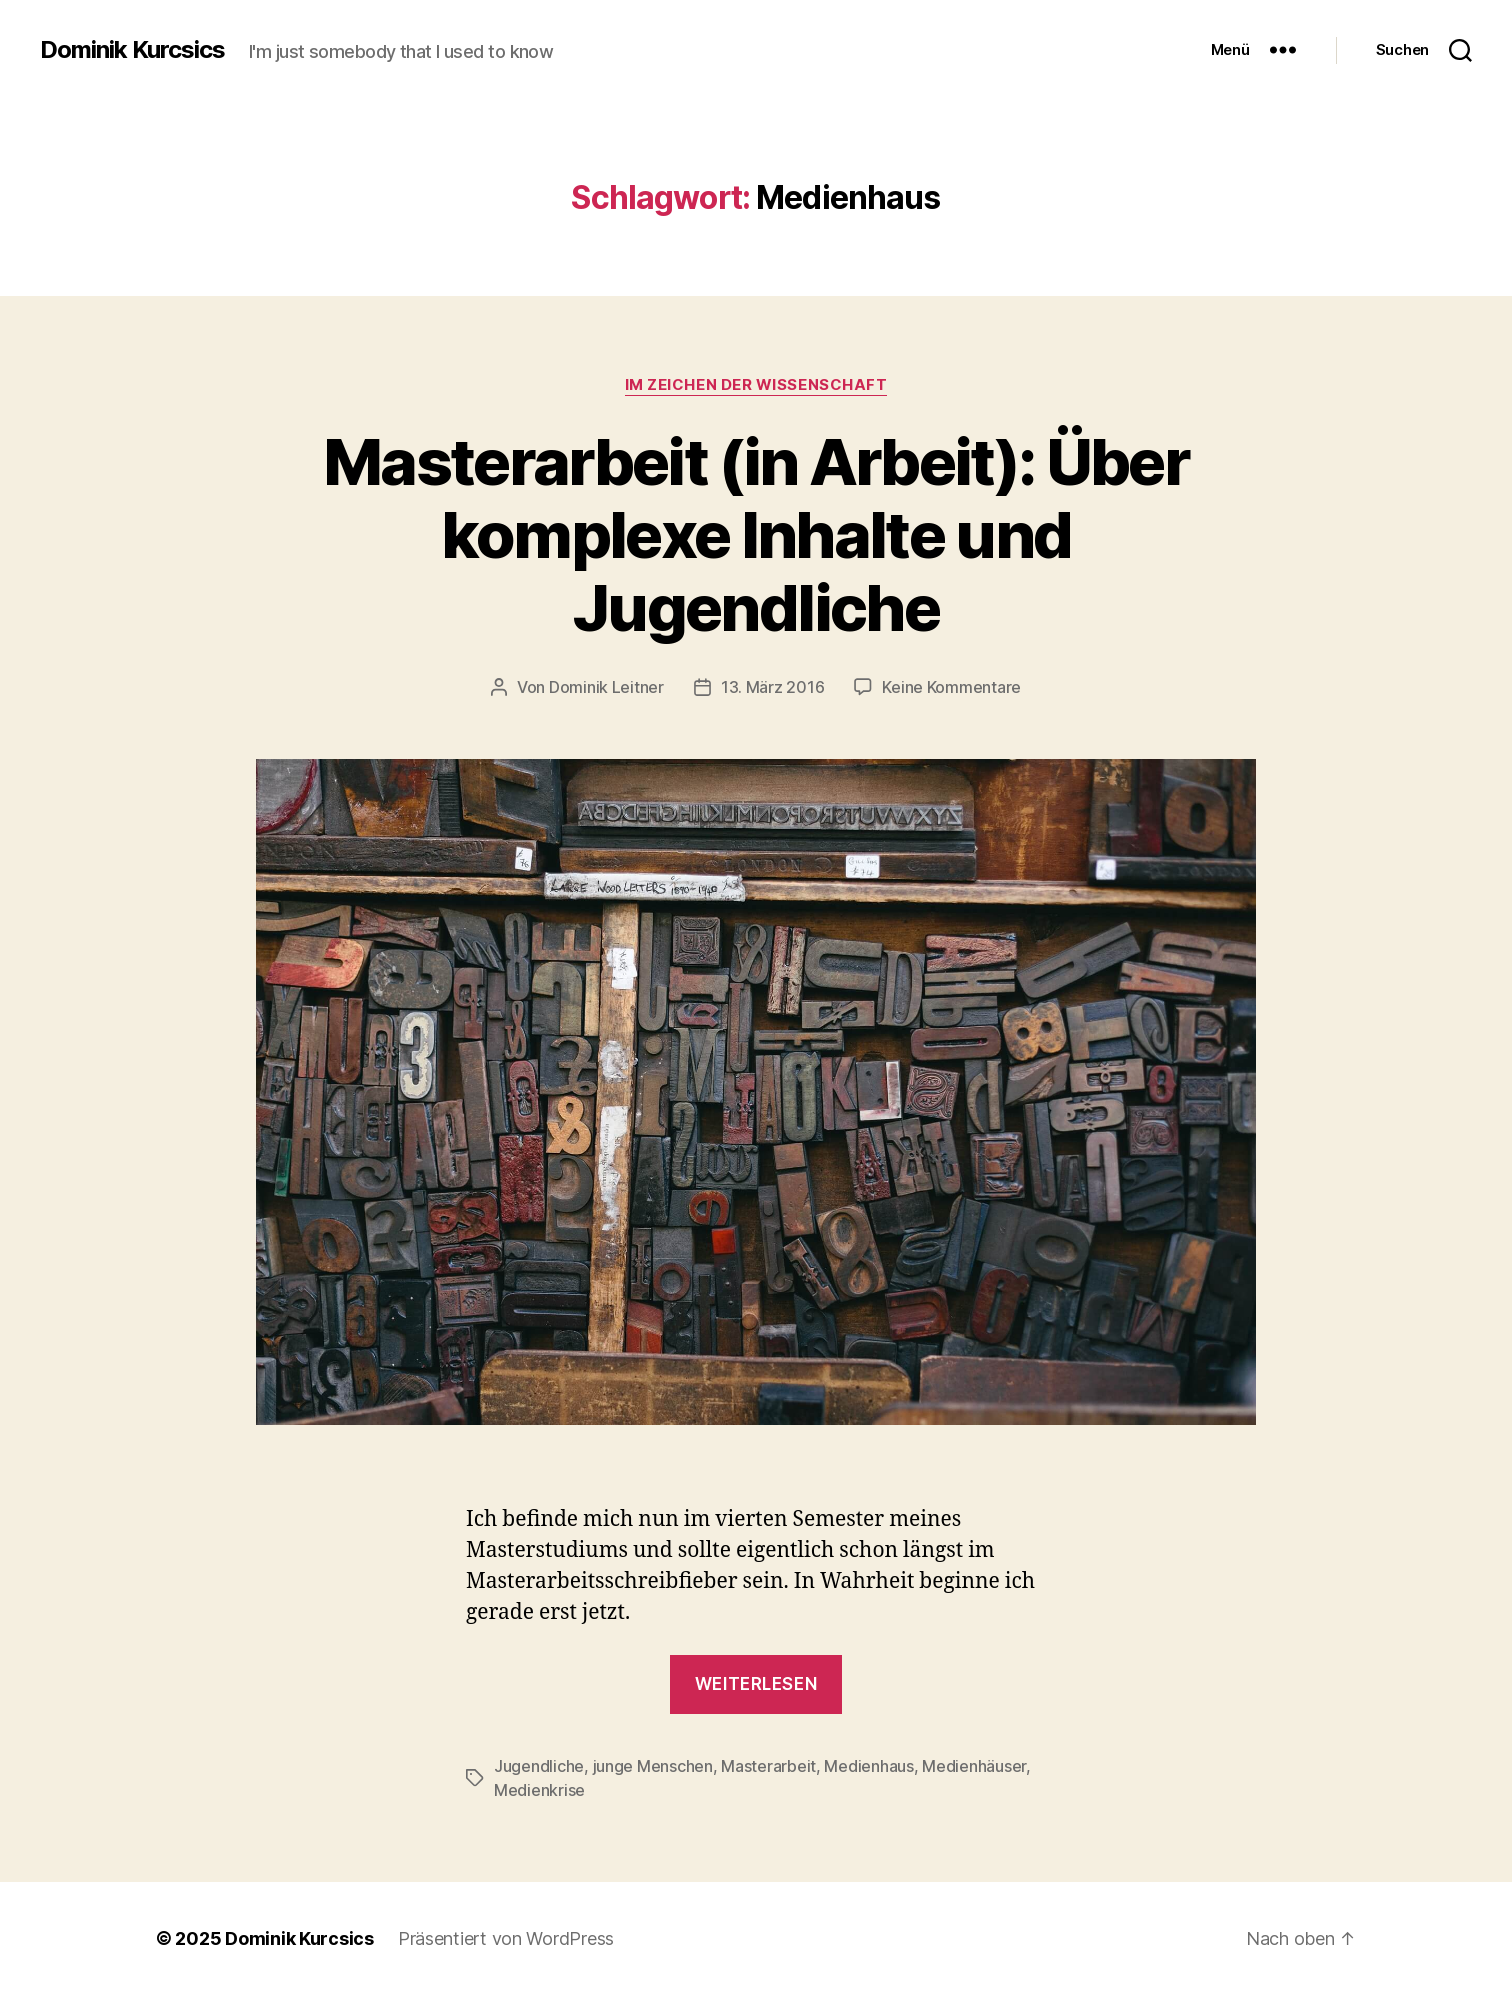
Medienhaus (868, 1766)
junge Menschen (653, 1766)
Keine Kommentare (951, 687)
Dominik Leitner (606, 687)
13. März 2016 (773, 687)
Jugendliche (539, 1766)
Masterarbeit (768, 1766)
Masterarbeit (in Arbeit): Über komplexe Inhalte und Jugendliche (756, 534)
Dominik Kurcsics (132, 50)
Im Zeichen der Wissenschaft (756, 385)
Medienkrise (539, 1790)
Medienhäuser (974, 1766)
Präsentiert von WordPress (506, 1938)
